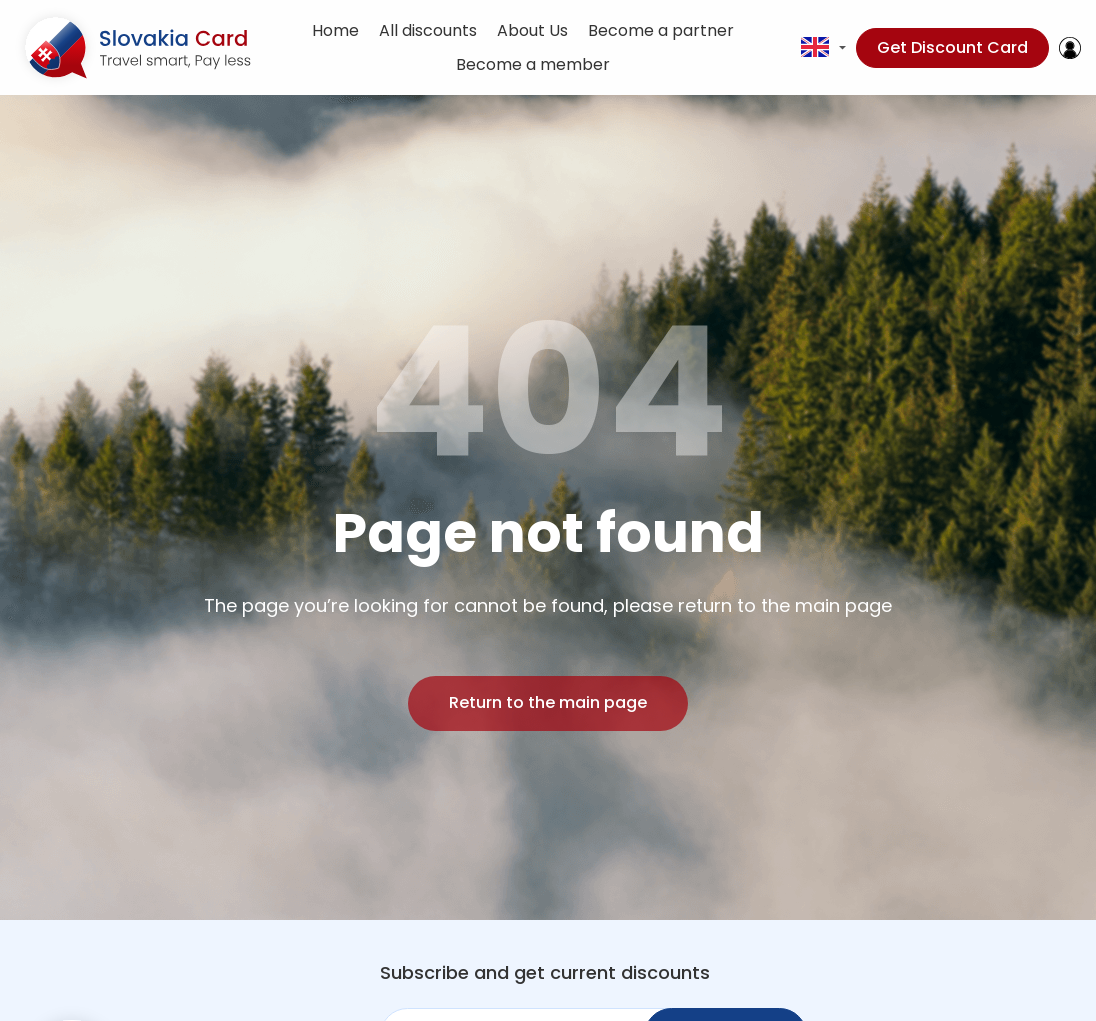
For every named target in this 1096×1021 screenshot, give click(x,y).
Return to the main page (548, 702)
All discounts (428, 30)
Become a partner (661, 30)
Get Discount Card (952, 47)
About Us (532, 30)
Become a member (533, 64)
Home (335, 30)
